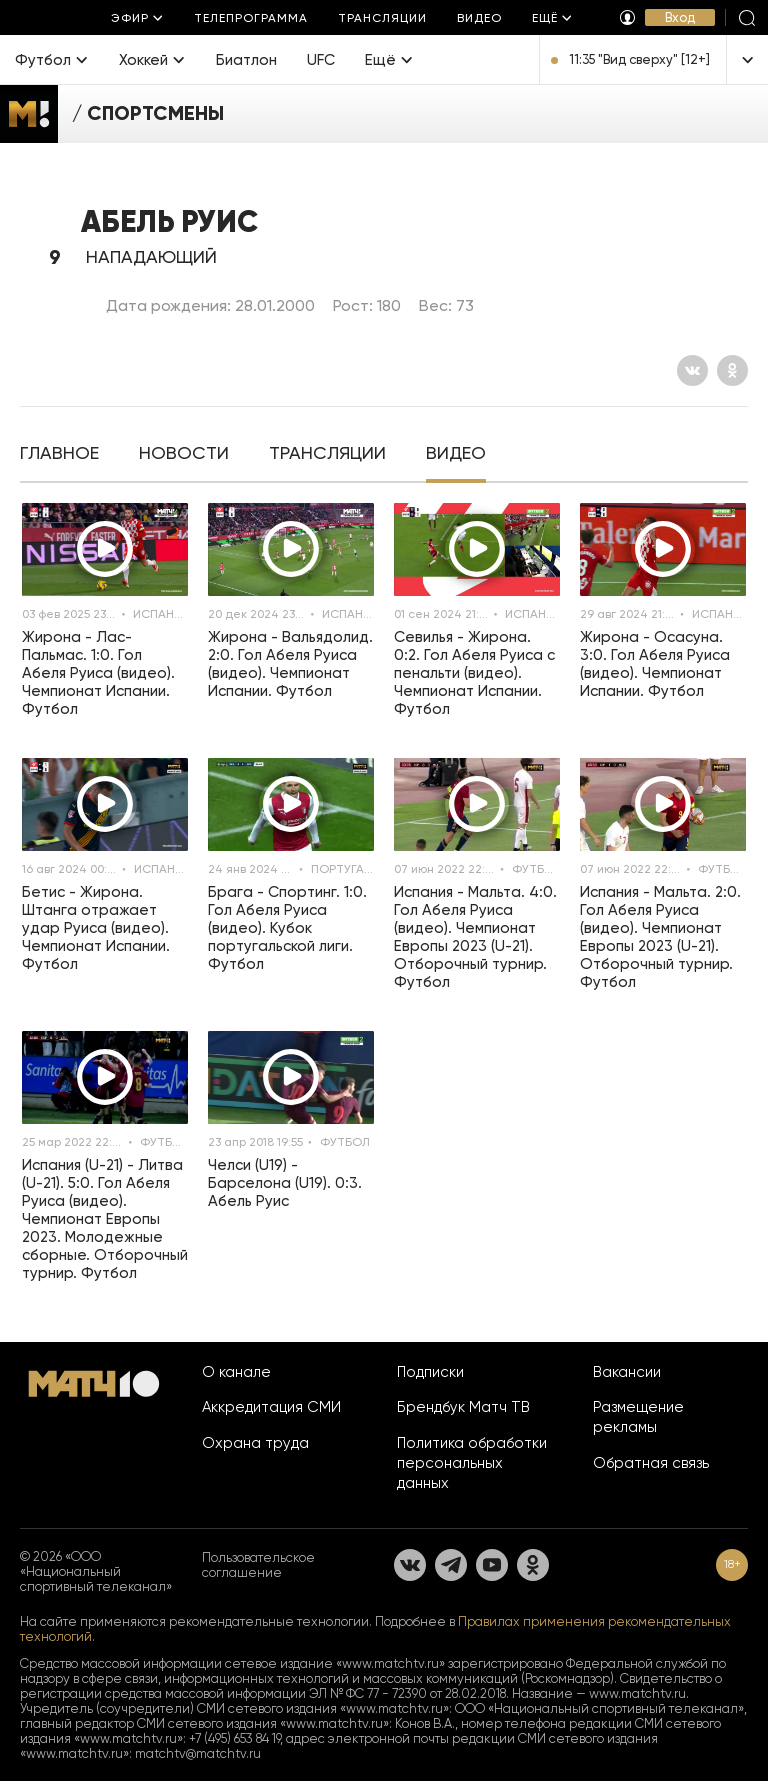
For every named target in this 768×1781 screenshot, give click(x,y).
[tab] (59, 455)
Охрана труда (255, 1443)
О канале (236, 1372)
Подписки (430, 1372)
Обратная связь (651, 1463)
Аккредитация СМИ (271, 1407)
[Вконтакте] (692, 370)
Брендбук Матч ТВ (463, 1407)
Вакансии (627, 1372)
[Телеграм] (451, 1565)
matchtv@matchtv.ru (198, 1753)
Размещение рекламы (638, 1417)
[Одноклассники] (732, 370)
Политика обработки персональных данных (472, 1463)
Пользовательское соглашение (258, 1565)
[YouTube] (492, 1565)
